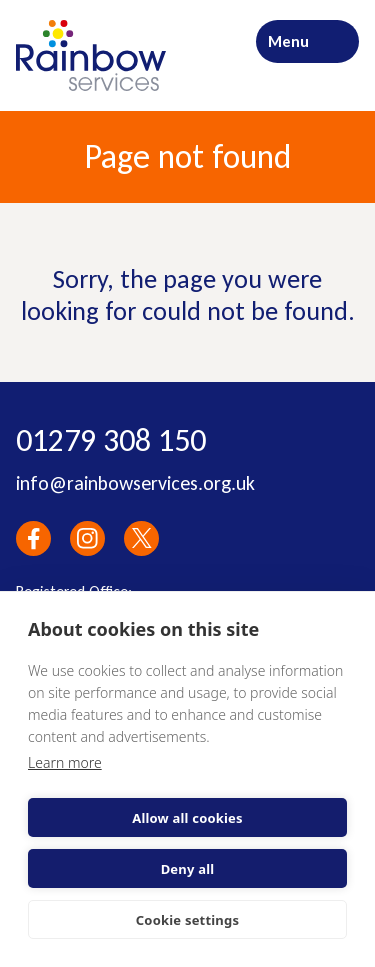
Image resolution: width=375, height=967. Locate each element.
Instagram (87, 538)
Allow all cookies (187, 818)
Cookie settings (187, 920)
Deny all (188, 869)
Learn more (65, 762)
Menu (288, 41)
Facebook (33, 538)
